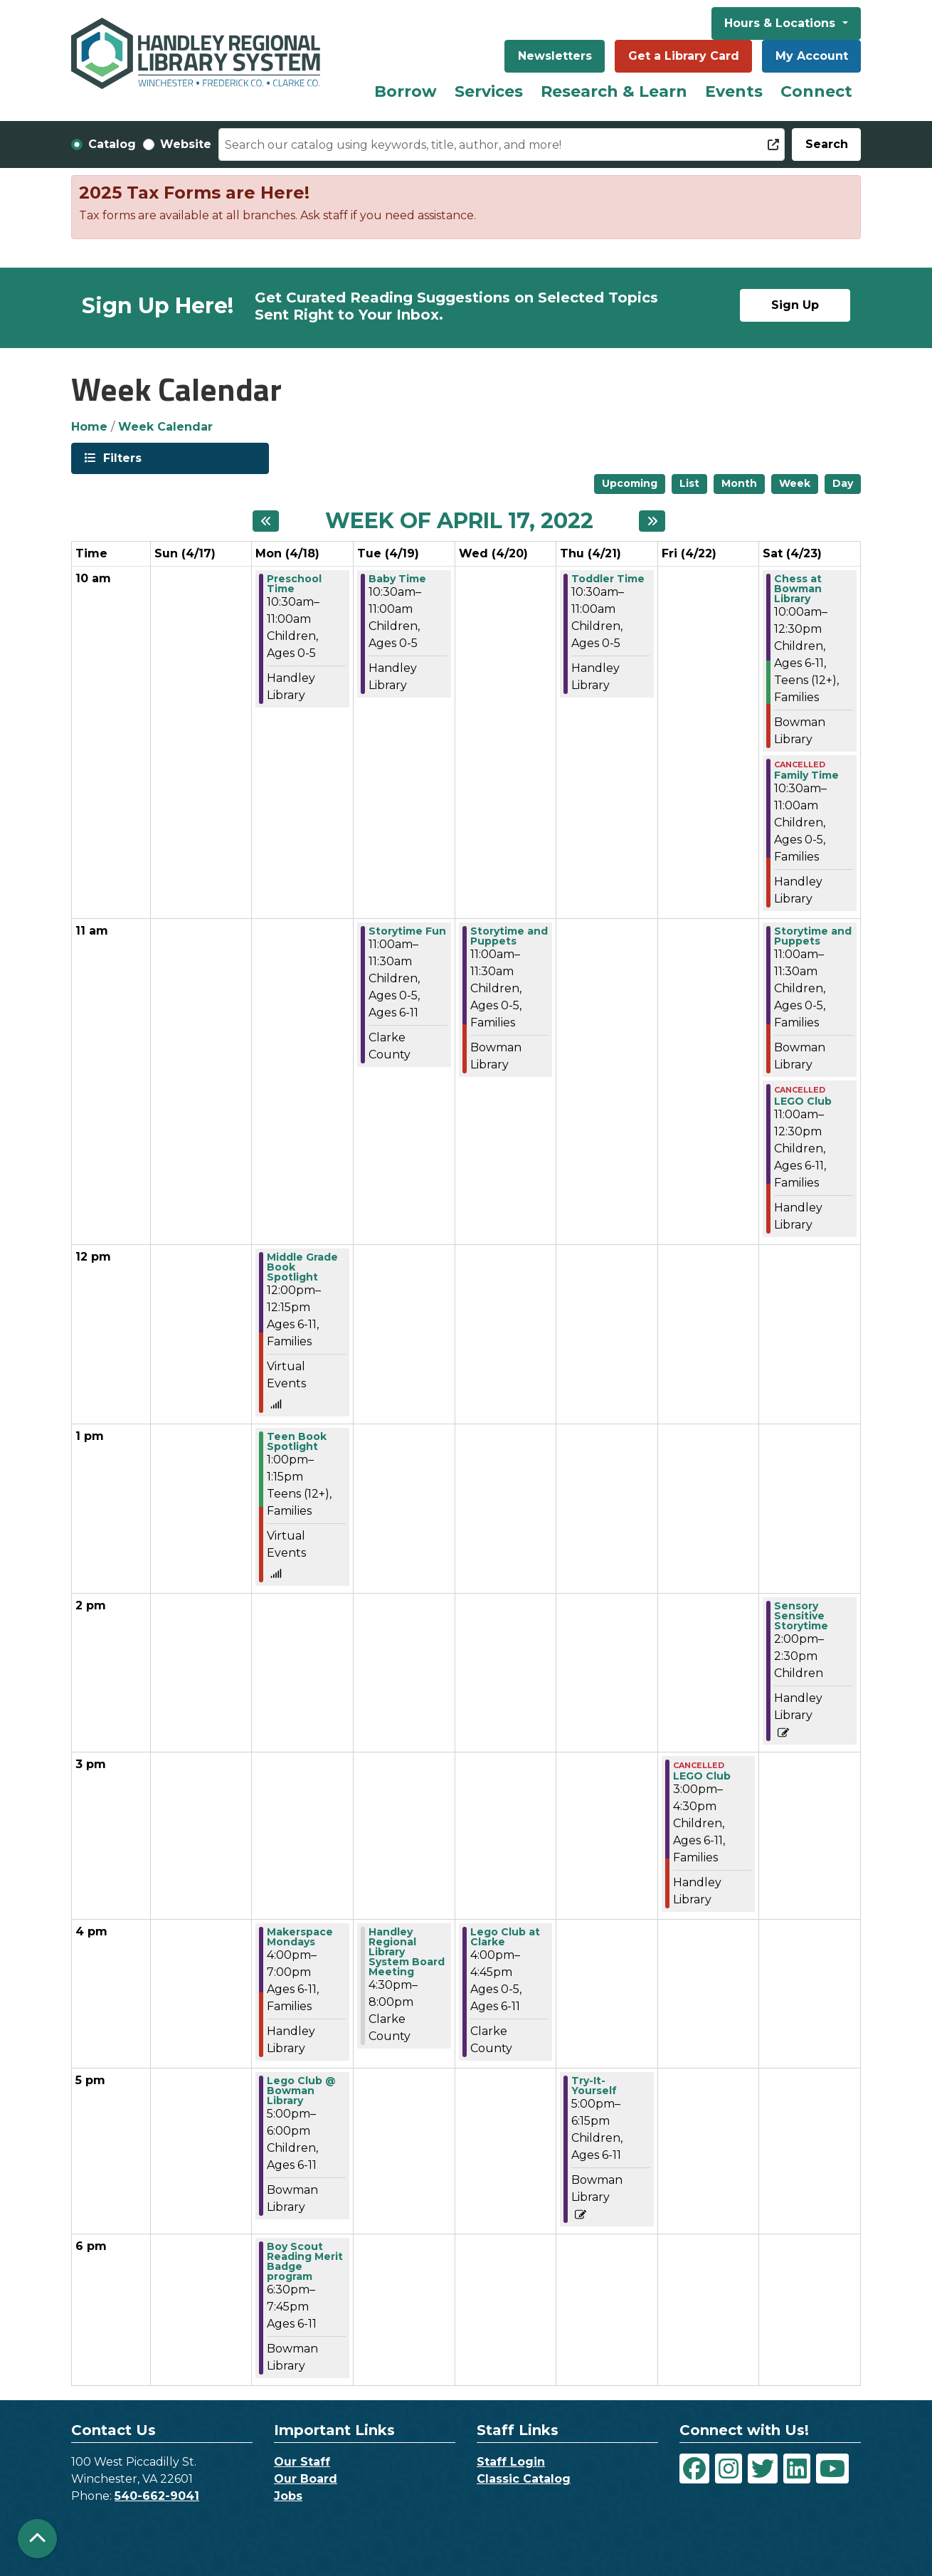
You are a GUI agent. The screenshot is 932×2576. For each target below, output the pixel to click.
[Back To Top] (37, 2538)
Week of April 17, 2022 (459, 521)
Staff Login (511, 2462)
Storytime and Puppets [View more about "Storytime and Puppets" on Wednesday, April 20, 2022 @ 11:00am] (509, 936)
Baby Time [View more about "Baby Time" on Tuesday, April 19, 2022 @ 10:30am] (397, 579)
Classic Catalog (524, 2479)
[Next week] (652, 521)
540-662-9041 (157, 2496)
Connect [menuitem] (816, 91)
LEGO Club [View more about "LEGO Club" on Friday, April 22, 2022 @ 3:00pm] (702, 1776)
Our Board (305, 2479)
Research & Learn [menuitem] (614, 91)
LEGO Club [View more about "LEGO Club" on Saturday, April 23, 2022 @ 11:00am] (803, 1101)
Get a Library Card (683, 56)
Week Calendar (165, 426)
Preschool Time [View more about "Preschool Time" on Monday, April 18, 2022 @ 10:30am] (294, 584)
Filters (121, 457)
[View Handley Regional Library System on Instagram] (728, 2468)
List (689, 483)
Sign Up (795, 305)
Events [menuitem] (734, 91)
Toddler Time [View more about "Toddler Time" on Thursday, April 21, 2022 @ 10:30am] (608, 579)
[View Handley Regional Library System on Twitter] (763, 2468)
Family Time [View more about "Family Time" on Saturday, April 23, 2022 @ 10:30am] (806, 775)
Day (842, 483)
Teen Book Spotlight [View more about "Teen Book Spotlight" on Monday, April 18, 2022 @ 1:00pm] (297, 1441)
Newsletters (555, 56)
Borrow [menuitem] (405, 91)
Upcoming (629, 483)
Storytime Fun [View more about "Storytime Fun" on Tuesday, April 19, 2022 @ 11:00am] (407, 931)
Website (185, 144)
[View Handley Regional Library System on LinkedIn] (796, 2468)
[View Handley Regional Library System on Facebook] (694, 2468)
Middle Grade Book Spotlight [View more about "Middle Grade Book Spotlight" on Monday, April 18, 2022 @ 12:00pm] (302, 1267)
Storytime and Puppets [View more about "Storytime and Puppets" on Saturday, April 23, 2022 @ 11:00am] (813, 936)
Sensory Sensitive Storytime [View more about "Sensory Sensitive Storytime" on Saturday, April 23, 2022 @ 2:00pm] (801, 1616)
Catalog (112, 144)
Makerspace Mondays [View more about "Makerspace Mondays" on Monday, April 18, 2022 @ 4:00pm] (300, 1937)
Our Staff (302, 2462)
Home (89, 426)
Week (794, 483)
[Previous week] (266, 521)
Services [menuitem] (489, 91)
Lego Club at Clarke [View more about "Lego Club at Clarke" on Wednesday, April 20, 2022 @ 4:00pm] (505, 1937)
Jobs (288, 2496)
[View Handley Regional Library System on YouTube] (832, 2468)
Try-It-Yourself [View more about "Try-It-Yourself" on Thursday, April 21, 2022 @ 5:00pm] (594, 2086)
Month (739, 483)
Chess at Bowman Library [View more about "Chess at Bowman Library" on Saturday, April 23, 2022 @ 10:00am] (798, 589)
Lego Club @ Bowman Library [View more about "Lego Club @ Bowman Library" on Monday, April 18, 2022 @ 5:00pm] (301, 2091)
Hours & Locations (781, 23)
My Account (811, 56)
